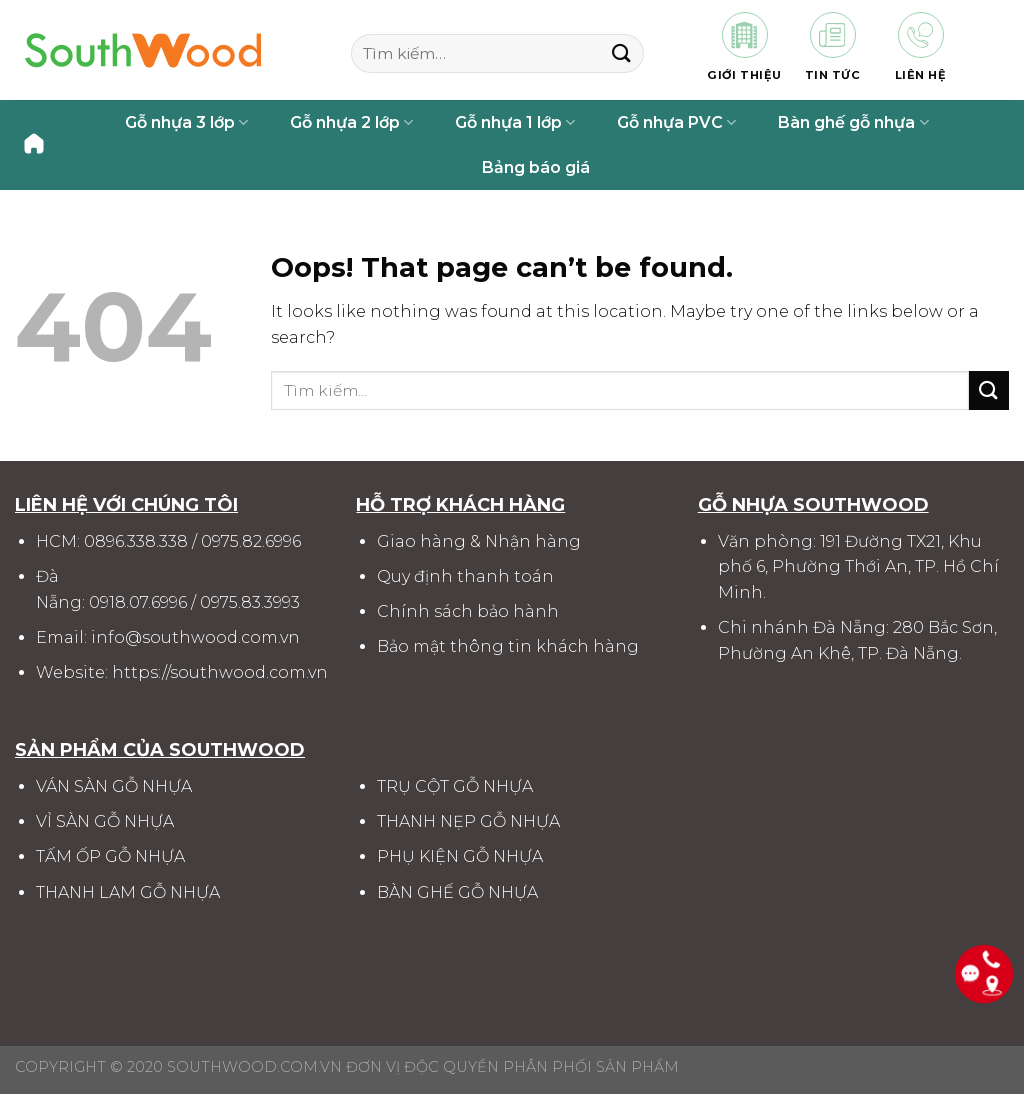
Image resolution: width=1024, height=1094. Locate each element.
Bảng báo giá (536, 167)
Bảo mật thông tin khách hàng (508, 646)
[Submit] (621, 53)
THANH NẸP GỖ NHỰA (468, 821)
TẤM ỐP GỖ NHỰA (110, 856)
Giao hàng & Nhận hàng (479, 541)
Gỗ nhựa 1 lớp (515, 122)
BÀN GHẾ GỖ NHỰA (457, 892)
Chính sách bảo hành (468, 611)
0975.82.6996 (251, 541)
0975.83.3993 (250, 602)
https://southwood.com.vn (220, 672)
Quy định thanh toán (465, 576)
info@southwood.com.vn (195, 637)
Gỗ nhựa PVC (676, 122)
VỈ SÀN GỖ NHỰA (105, 821)
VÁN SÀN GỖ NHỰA (114, 786)
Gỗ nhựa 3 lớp (186, 122)
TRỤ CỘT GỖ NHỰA (455, 786)
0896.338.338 (136, 541)
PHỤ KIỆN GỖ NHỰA (460, 856)
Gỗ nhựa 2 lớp (351, 122)
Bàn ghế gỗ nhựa (853, 122)
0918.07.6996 (138, 602)
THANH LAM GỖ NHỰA (128, 892)
